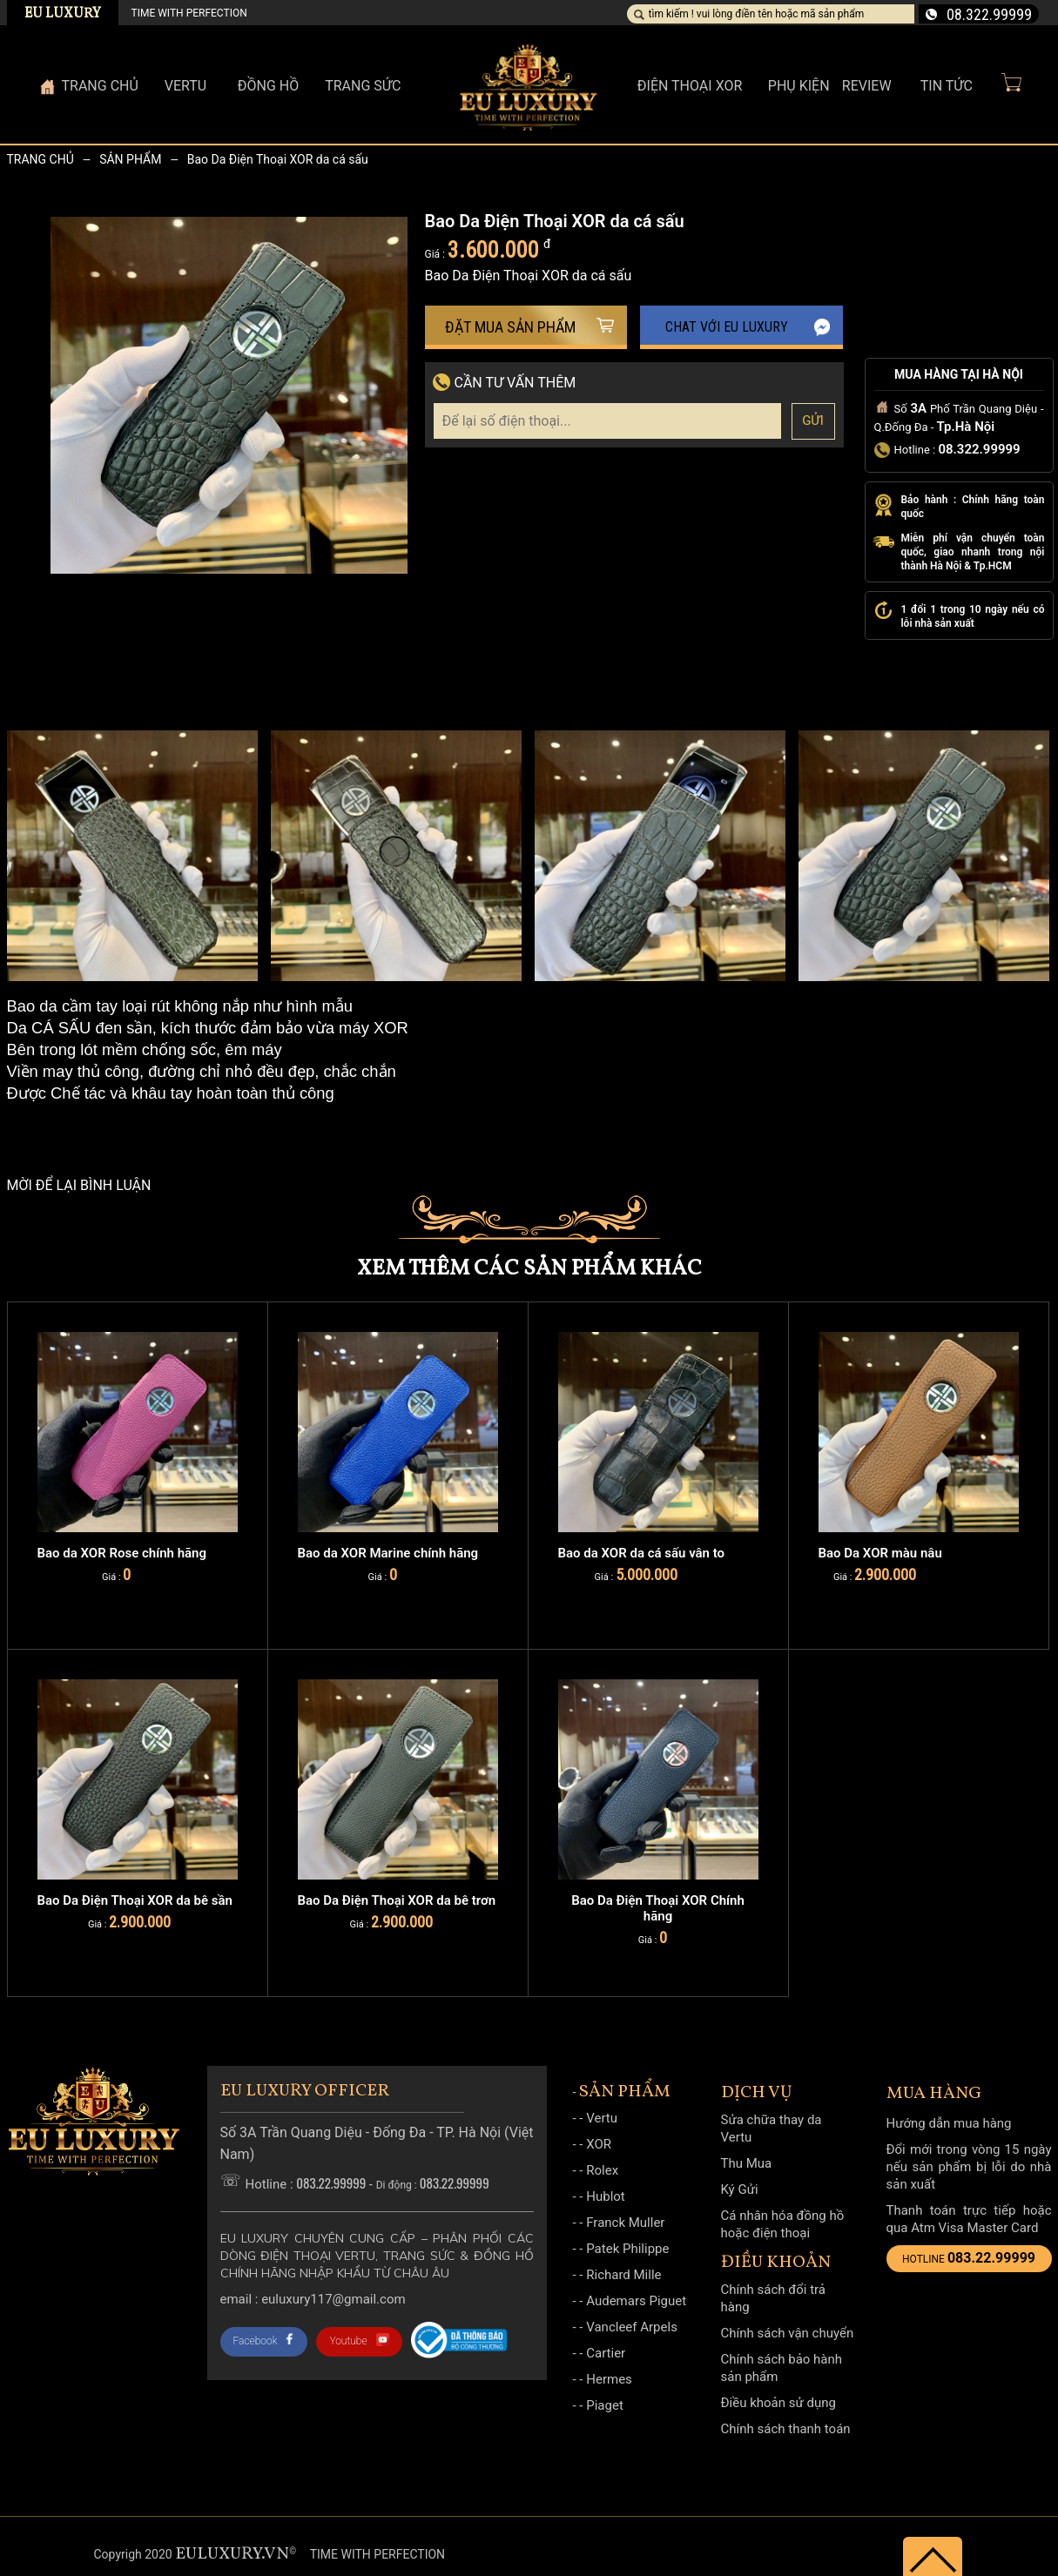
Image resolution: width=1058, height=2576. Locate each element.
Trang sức (363, 85)
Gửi (813, 420)
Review (867, 85)
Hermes (609, 2379)
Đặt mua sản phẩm (529, 327)
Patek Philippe (627, 2249)
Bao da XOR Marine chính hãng (388, 1553)
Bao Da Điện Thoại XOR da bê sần (134, 1900)
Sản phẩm (130, 159)
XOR (598, 2144)
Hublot (605, 2196)
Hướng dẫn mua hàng (949, 2123)
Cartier (605, 2353)
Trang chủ (40, 159)
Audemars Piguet (636, 2301)
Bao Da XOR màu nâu (880, 1553)
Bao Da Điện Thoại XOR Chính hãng (658, 1908)
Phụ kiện (799, 85)
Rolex (602, 2170)
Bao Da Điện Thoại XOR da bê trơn (397, 1900)
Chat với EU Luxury (747, 327)
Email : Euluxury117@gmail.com (313, 2299)
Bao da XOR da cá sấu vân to (641, 1553)
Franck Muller (625, 2222)
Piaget (604, 2405)
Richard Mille (623, 2275)
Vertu (601, 2118)
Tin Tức (946, 85)
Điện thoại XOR (690, 85)
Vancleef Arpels (631, 2327)
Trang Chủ (100, 85)
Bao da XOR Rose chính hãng (122, 1553)
